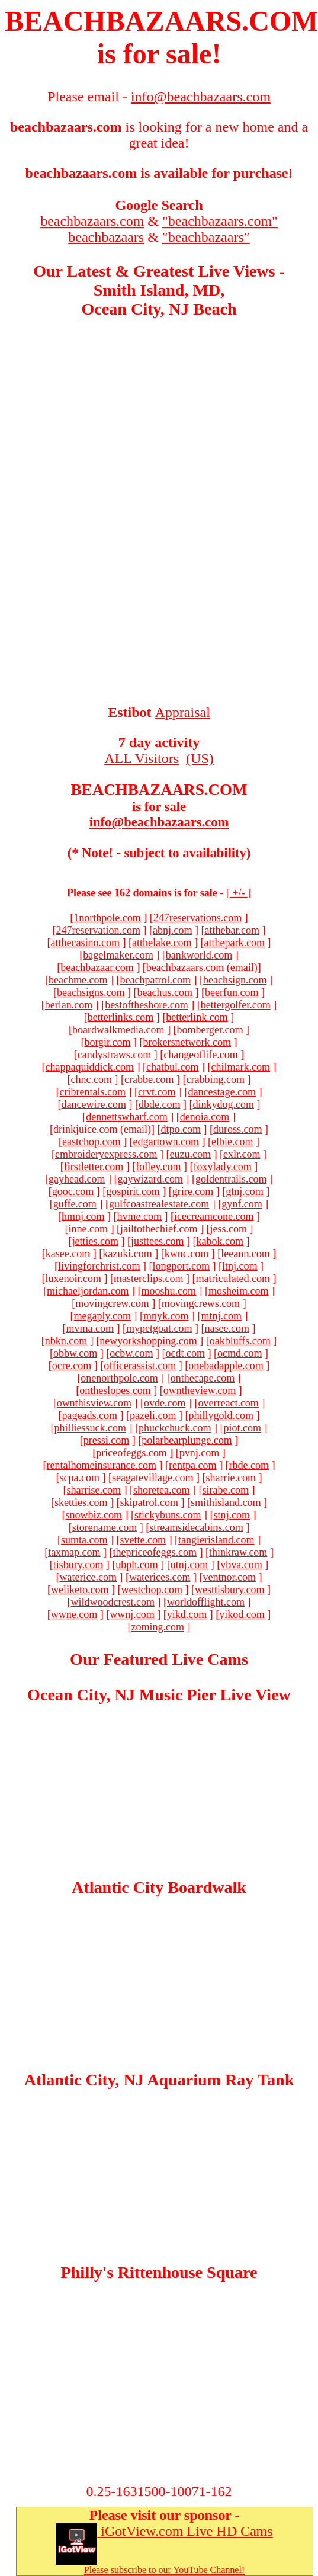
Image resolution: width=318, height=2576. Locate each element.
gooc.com (73, 1191)
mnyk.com (166, 1316)
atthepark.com (234, 943)
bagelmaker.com (118, 955)
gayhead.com (77, 1179)
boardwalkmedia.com (118, 1030)
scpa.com (79, 1478)
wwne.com (74, 1614)
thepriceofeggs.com (155, 1552)
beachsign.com (234, 980)
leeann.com (245, 1254)
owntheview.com (199, 1390)
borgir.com (107, 1042)
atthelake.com (161, 943)
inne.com (88, 1229)
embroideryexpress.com (106, 1154)
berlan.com (68, 1005)
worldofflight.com (206, 1602)
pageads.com (89, 1415)
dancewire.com (94, 1104)
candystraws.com (114, 1054)
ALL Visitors (141, 758)
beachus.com (164, 992)
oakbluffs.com (240, 1341)
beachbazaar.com (96, 967)
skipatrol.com (149, 1502)
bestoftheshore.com (146, 1005)
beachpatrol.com (155, 980)
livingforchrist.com (99, 1266)
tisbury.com (78, 1565)
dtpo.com (180, 1129)
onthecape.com (203, 1378)
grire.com (192, 1191)
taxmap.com (74, 1552)
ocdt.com (185, 1353)
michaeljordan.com (88, 1291)
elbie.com (232, 1142)
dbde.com (159, 1104)
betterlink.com (196, 1017)
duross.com (237, 1129)
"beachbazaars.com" (220, 221)
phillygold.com (220, 1415)
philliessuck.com (90, 1428)
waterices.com (159, 1577)
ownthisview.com (94, 1403)
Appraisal (182, 712)
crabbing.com (215, 1079)
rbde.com (248, 1465)
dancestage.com (222, 1092)
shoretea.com (161, 1490)
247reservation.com (98, 930)
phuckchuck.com (175, 1428)
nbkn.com (66, 1341)
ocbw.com (131, 1353)
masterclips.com (148, 1278)
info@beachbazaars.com (159, 822)
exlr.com (241, 1154)
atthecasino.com (85, 943)
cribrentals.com (93, 1092)
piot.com (242, 1428)
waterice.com (88, 1577)
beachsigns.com (90, 992)
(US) (200, 758)
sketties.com (80, 1502)
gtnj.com (245, 1191)
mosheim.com (238, 1291)
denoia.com (204, 1117)
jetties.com (95, 1241)
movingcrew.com (112, 1303)
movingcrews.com (201, 1303)
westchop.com (151, 1589)
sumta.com (84, 1540)
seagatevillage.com (152, 1478)
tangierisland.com (216, 1540)
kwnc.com (186, 1254)
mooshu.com (168, 1291)
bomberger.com (209, 1030)
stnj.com (231, 1515)
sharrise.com (94, 1490)
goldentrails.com (230, 1179)
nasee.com (227, 1328)
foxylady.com (222, 1166)
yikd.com (187, 1614)
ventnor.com (229, 1577)
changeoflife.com (200, 1054)
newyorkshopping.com (148, 1341)
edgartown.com (166, 1142)
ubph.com (136, 1565)
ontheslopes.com (114, 1390)
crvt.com (156, 1092)
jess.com (228, 1229)
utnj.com (189, 1565)
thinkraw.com (238, 1552)
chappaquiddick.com (90, 1067)
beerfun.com (231, 992)
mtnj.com (221, 1316)
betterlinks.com (120, 1017)
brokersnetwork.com (187, 1042)
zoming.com (157, 1627)
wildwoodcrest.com (112, 1602)
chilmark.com (240, 1067)
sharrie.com (230, 1478)
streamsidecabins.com (196, 1527)
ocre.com (71, 1366)
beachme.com (78, 980)
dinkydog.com (223, 1104)
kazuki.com (127, 1254)
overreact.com (228, 1403)
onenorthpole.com (119, 1378)
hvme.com (139, 1216)
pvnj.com (199, 1453)
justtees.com (157, 1241)
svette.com (143, 1540)
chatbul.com (172, 1067)
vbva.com (241, 1565)
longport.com (181, 1266)
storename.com (104, 1527)
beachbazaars (106, 237)
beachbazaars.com (92, 221)
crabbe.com (149, 1079)
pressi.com (106, 1440)
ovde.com (164, 1403)
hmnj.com (83, 1216)
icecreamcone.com (213, 1216)
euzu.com (190, 1154)
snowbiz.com (94, 1515)
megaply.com (102, 1316)
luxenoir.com (73, 1278)
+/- (239, 893)
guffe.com (75, 1204)
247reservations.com (197, 918)
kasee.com (68, 1254)
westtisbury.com (229, 1589)
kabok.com (219, 1241)
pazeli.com (153, 1415)
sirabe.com (225, 1490)
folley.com (158, 1166)
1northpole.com (106, 918)
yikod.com (242, 1614)
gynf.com (241, 1204)
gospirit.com (133, 1191)
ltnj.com (240, 1266)
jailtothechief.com (158, 1229)
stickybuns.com (167, 1515)
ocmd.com (239, 1353)
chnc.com (91, 1079)
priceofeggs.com (131, 1453)
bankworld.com (199, 955)
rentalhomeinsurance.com (101, 1465)
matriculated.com (233, 1278)
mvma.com (90, 1328)
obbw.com (75, 1353)
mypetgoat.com (159, 1328)
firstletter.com (93, 1166)
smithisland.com (226, 1502)
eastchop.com (91, 1142)
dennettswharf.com (126, 1117)
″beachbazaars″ (206, 237)
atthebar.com (231, 930)
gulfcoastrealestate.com (159, 1204)
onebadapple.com (225, 1366)
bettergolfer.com (236, 1005)
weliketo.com (79, 1589)
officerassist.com (140, 1366)
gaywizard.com (150, 1179)
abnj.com (172, 930)
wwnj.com (132, 1614)
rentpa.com (192, 1465)
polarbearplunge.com (187, 1440)
